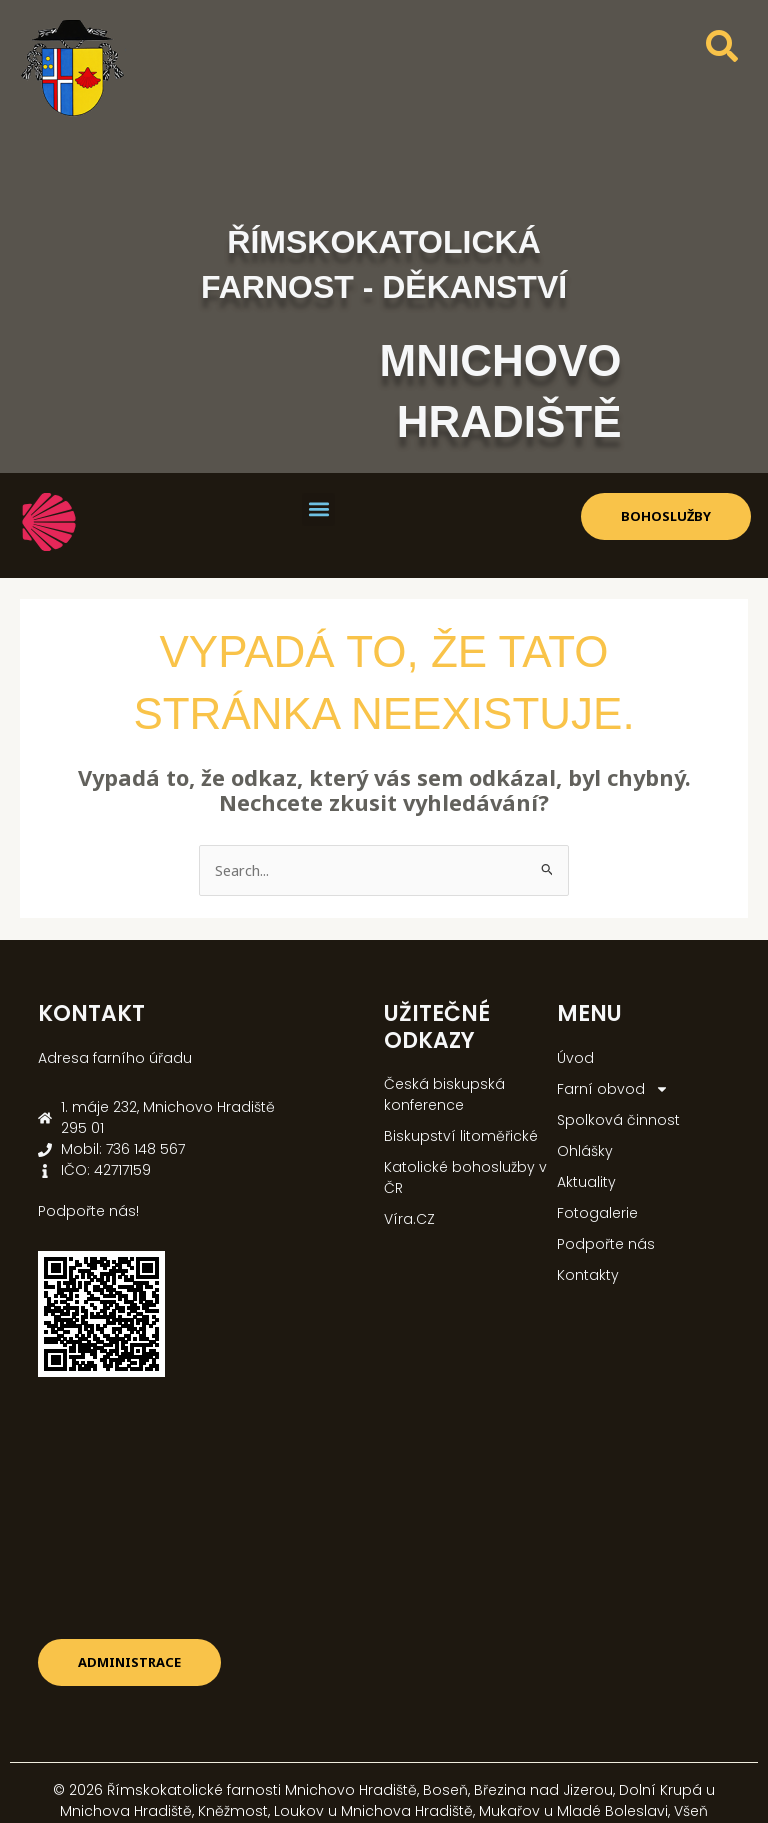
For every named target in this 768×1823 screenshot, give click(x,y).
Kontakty (588, 1275)
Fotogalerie (597, 1213)
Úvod (575, 1058)
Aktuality (586, 1182)
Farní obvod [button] (613, 1089)
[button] (318, 509)
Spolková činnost (618, 1120)
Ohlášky (585, 1151)
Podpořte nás (606, 1244)
